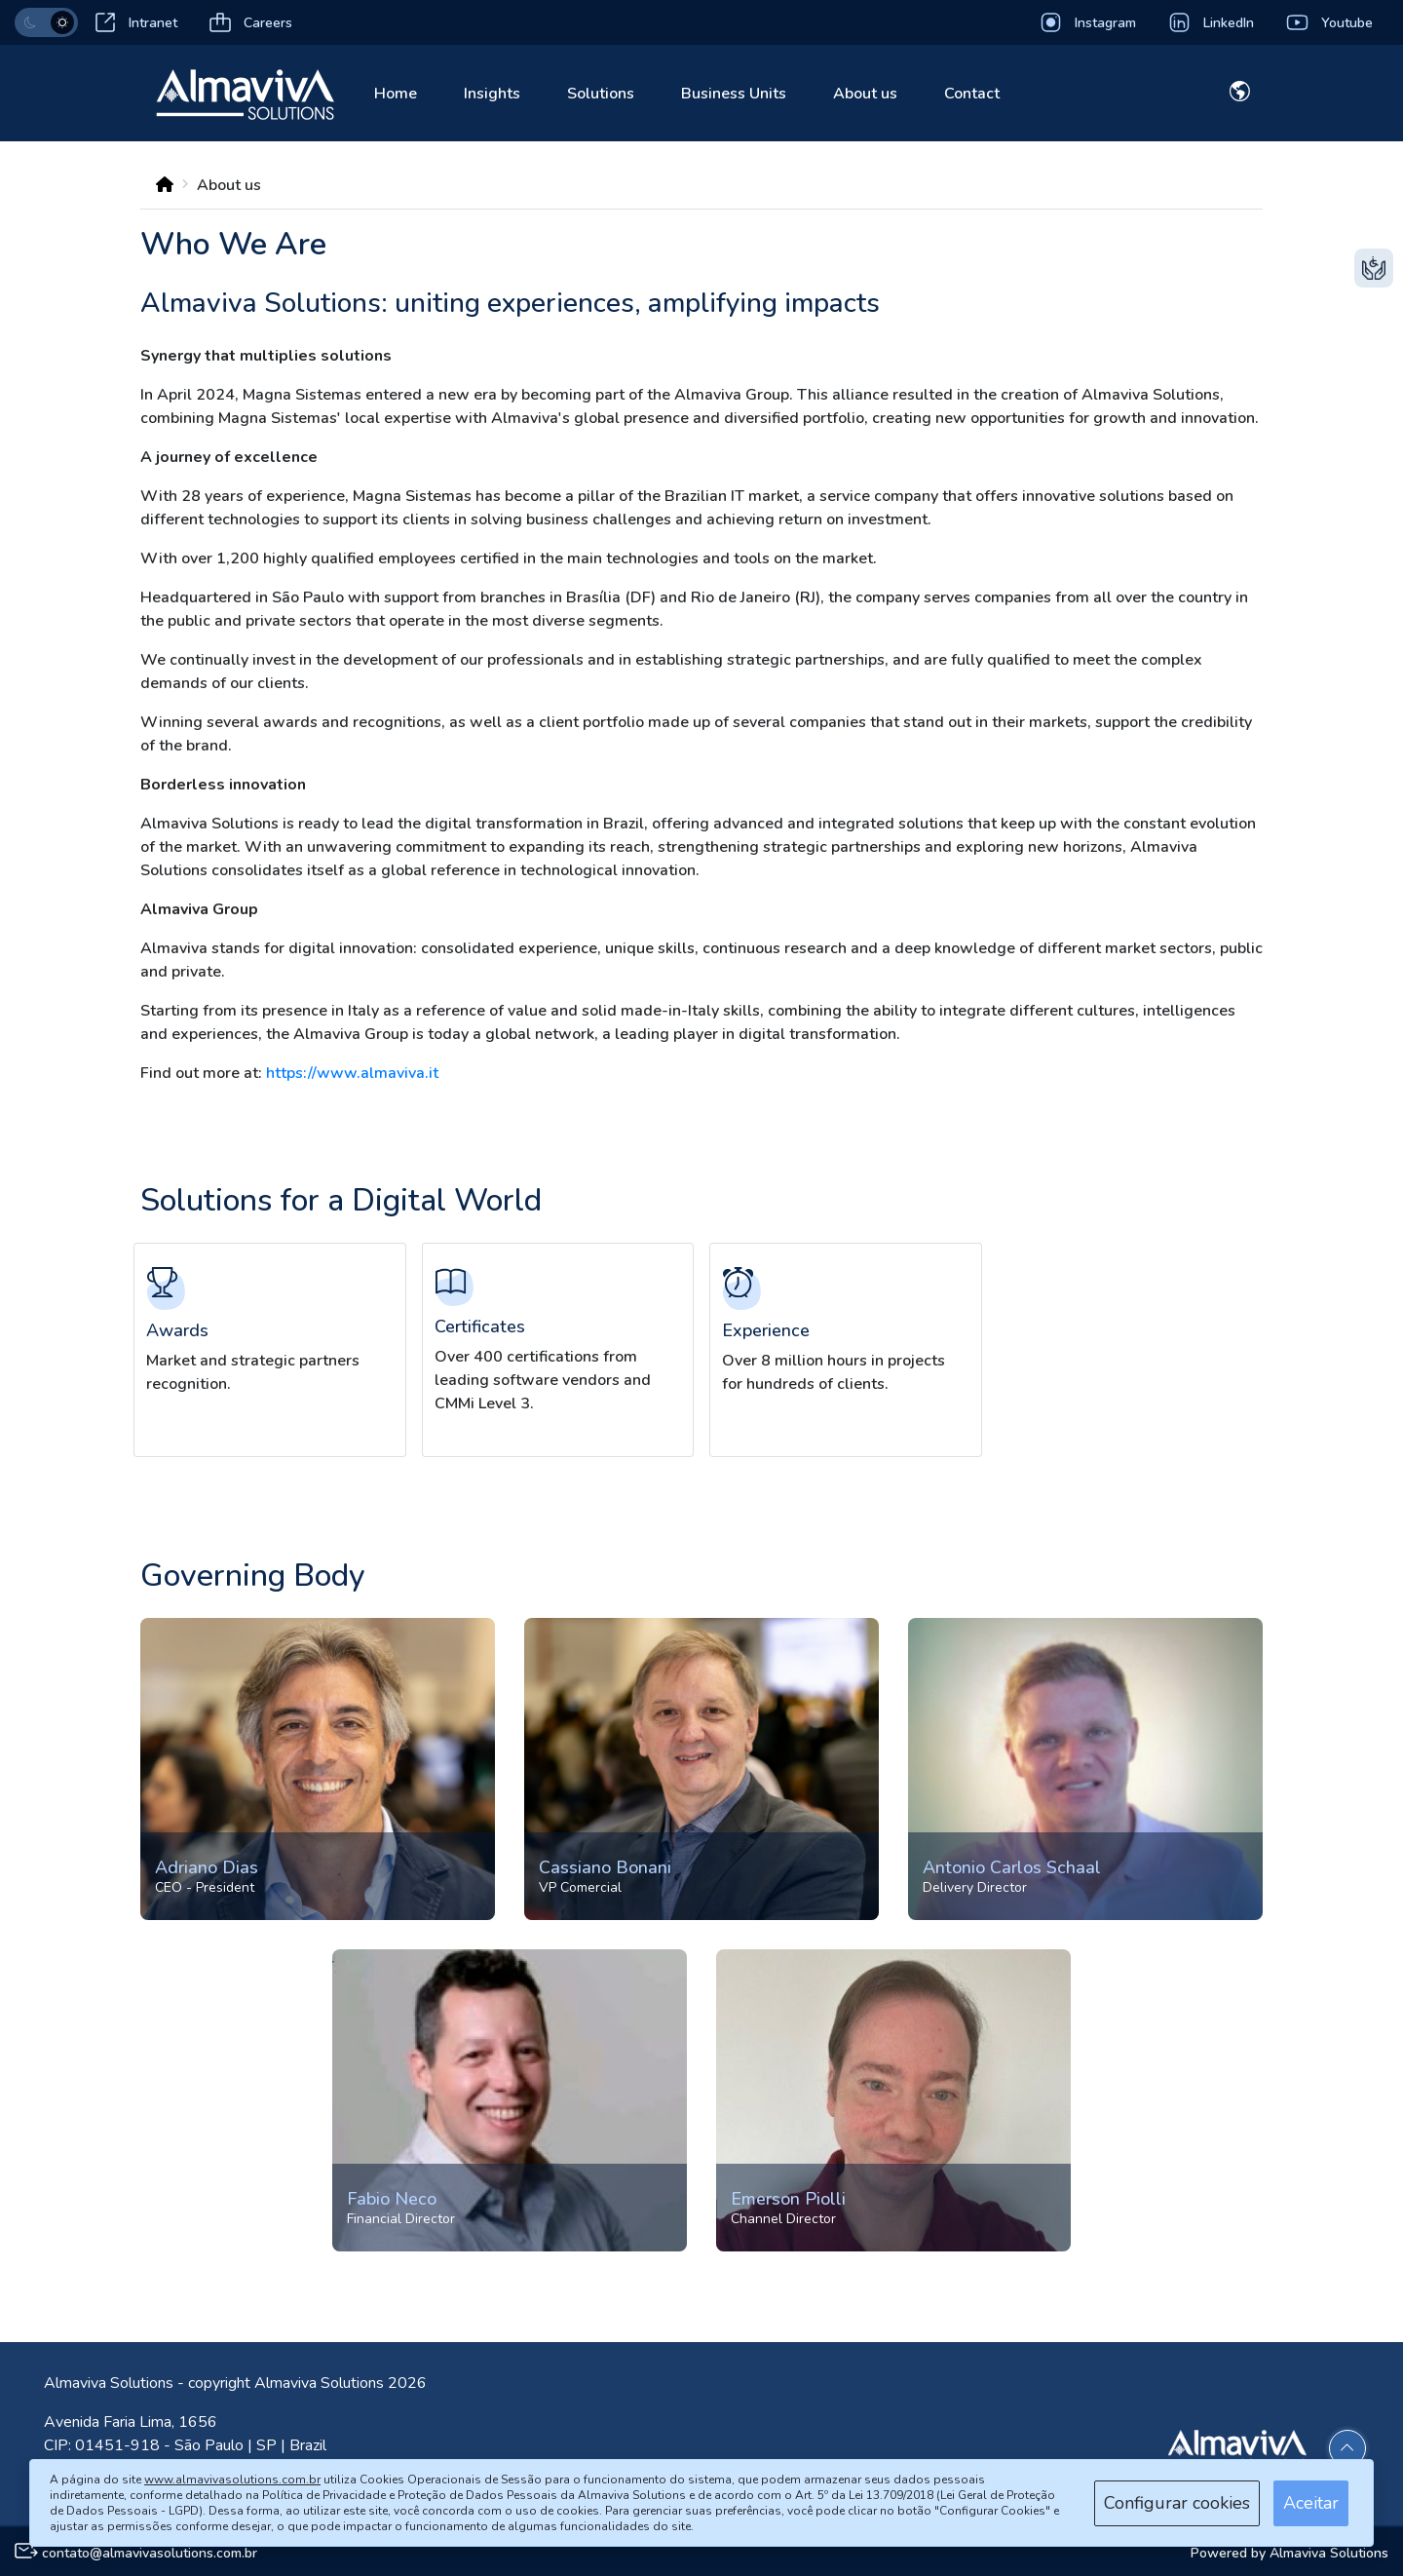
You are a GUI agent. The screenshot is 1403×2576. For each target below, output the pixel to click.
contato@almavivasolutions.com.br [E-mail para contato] (149, 2553)
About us (865, 93)
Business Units (733, 93)
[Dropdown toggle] (1240, 95)
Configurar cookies (1177, 2503)
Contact (972, 93)
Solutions (600, 93)
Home (395, 93)
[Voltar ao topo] (1347, 2448)
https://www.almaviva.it (352, 1073)
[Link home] (245, 91)
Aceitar (1311, 2503)
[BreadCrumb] (164, 185)
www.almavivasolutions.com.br (232, 2479)
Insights (492, 93)
